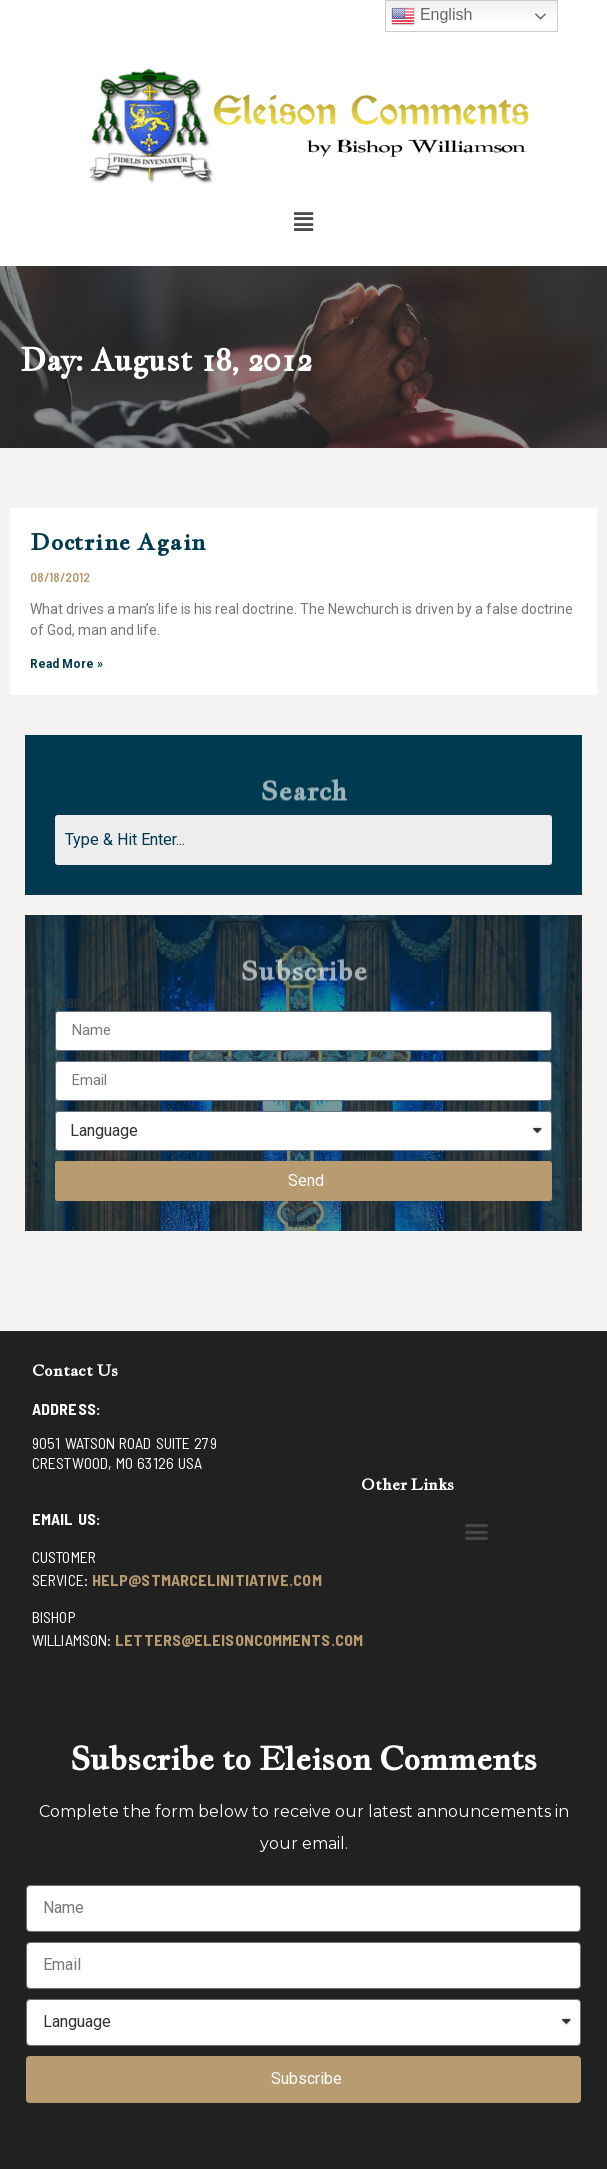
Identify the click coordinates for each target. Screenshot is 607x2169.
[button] (303, 222)
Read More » (66, 664)
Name (75, 1003)
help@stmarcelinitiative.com (207, 1579)
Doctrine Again (118, 541)
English (431, 16)
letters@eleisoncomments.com (239, 1639)
